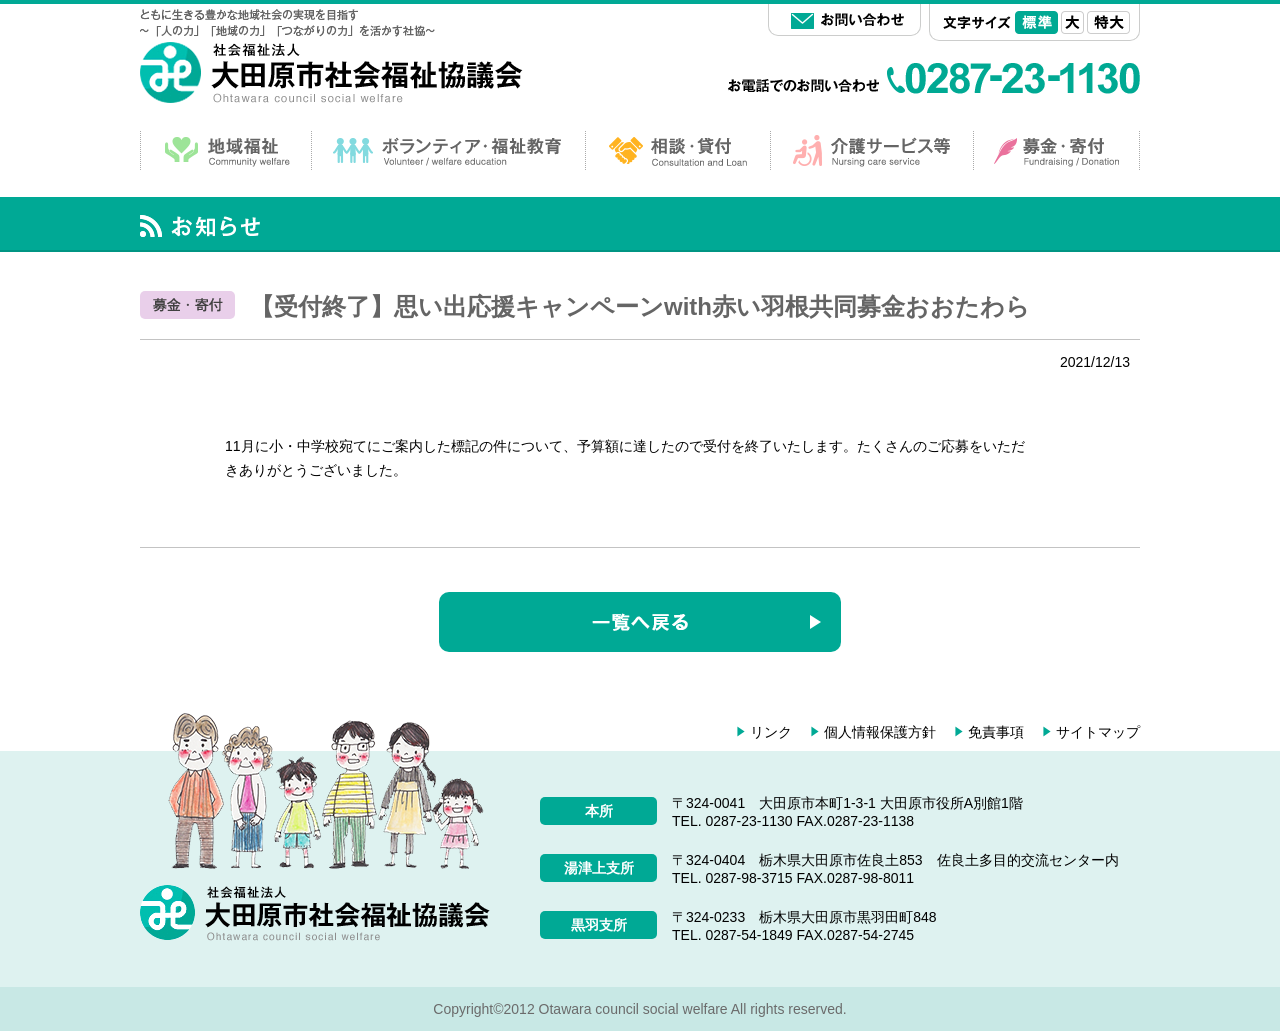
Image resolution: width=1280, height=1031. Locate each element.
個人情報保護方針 (880, 732)
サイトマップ (1098, 732)
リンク (771, 732)
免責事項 (996, 732)
